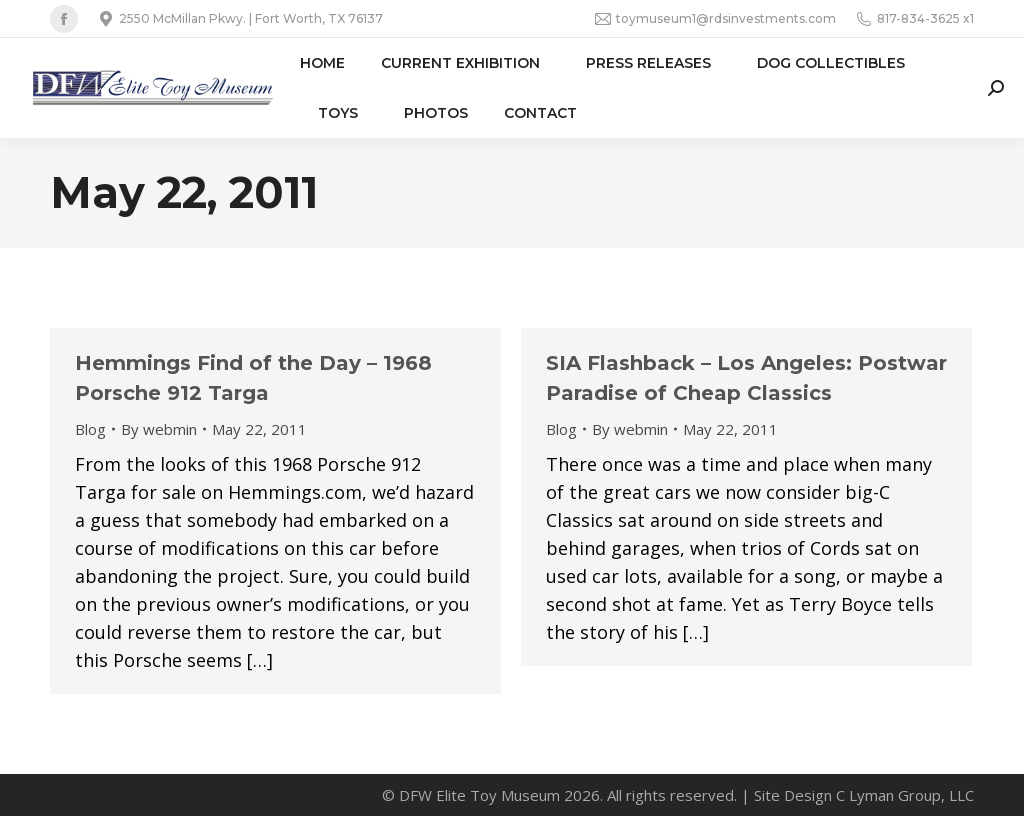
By (159, 429)
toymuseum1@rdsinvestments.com (715, 19)
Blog (90, 429)
